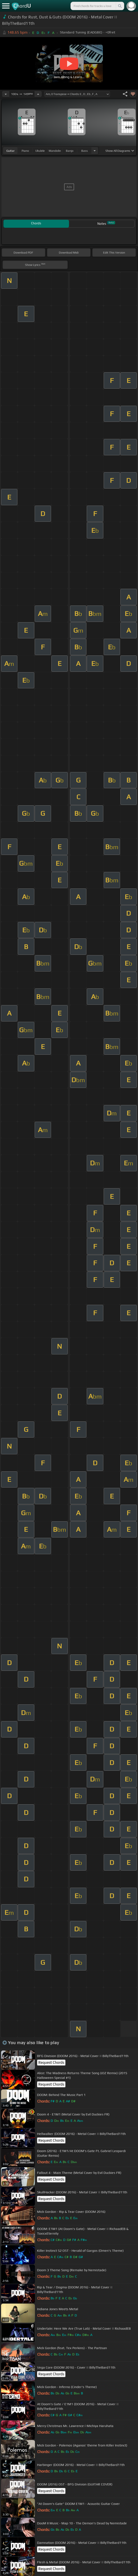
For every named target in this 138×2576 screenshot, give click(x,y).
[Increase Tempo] (38, 94)
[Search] (119, 6)
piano (25, 150)
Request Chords (51, 2062)
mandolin (55, 150)
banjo (69, 150)
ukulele (40, 150)
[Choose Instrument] (94, 150)
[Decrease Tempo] (5, 94)
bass (84, 150)
